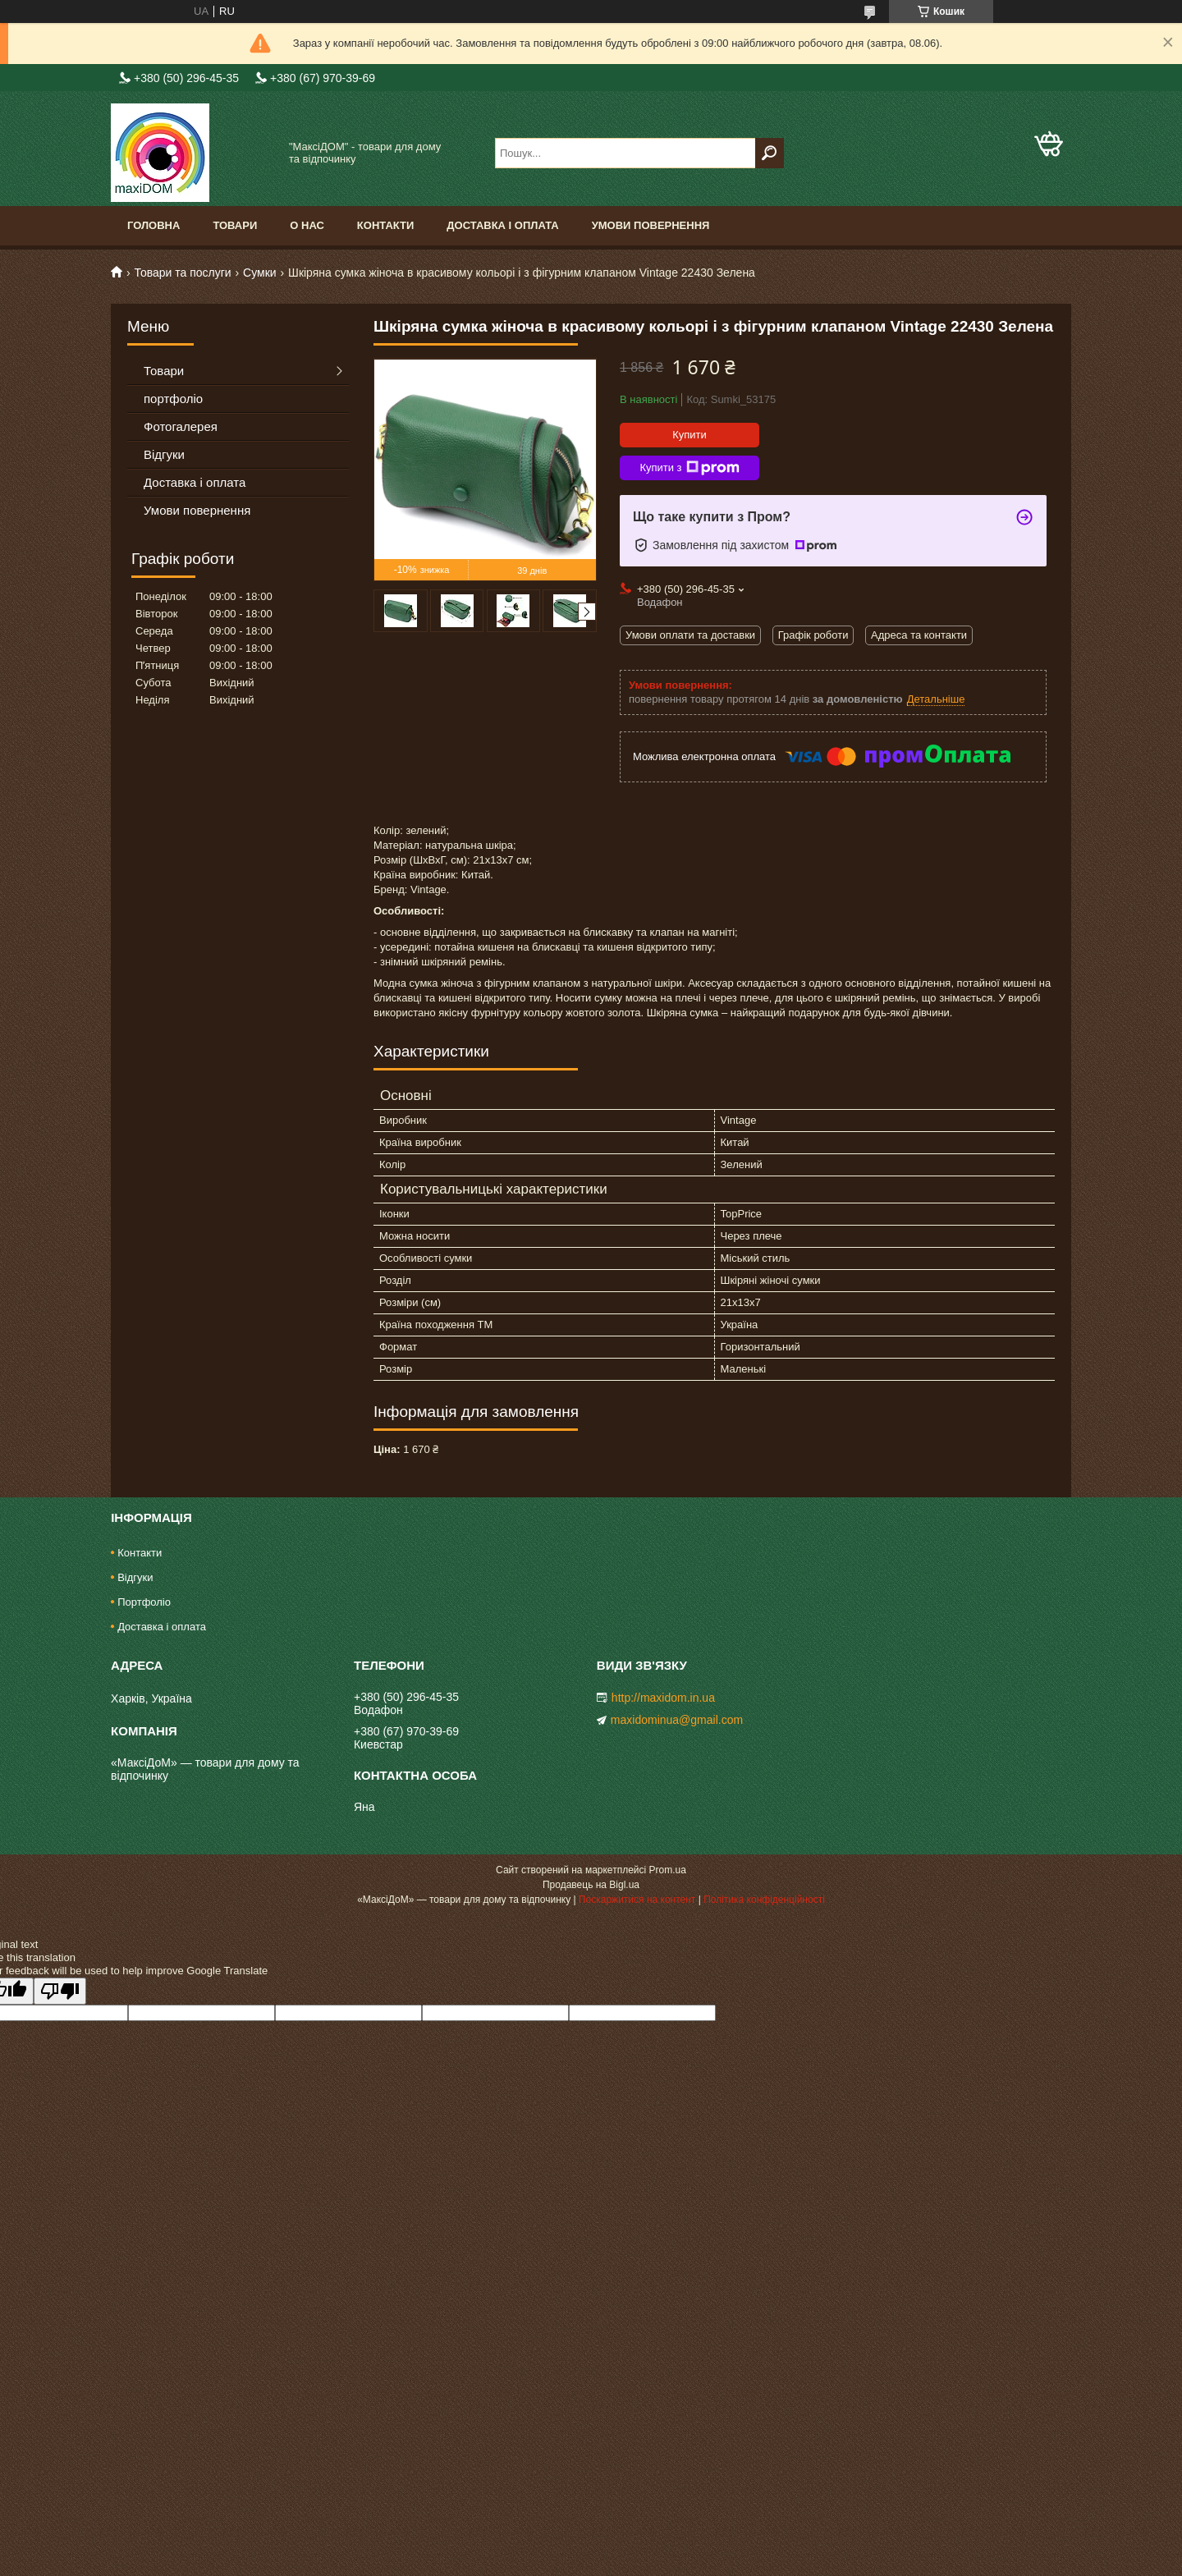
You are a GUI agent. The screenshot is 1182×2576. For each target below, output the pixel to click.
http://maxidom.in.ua (663, 1697)
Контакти (386, 225)
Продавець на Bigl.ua (591, 1885)
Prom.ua (667, 1870)
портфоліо (173, 399)
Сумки (260, 272)
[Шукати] (769, 153)
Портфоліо (144, 1602)
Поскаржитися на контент (637, 1899)
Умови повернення (651, 225)
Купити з (689, 468)
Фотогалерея (181, 426)
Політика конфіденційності (764, 1899)
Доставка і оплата (502, 225)
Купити (689, 435)
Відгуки (164, 454)
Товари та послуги (182, 272)
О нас (307, 225)
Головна (153, 225)
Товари (235, 225)
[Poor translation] (60, 1991)
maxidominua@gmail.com (677, 1719)
